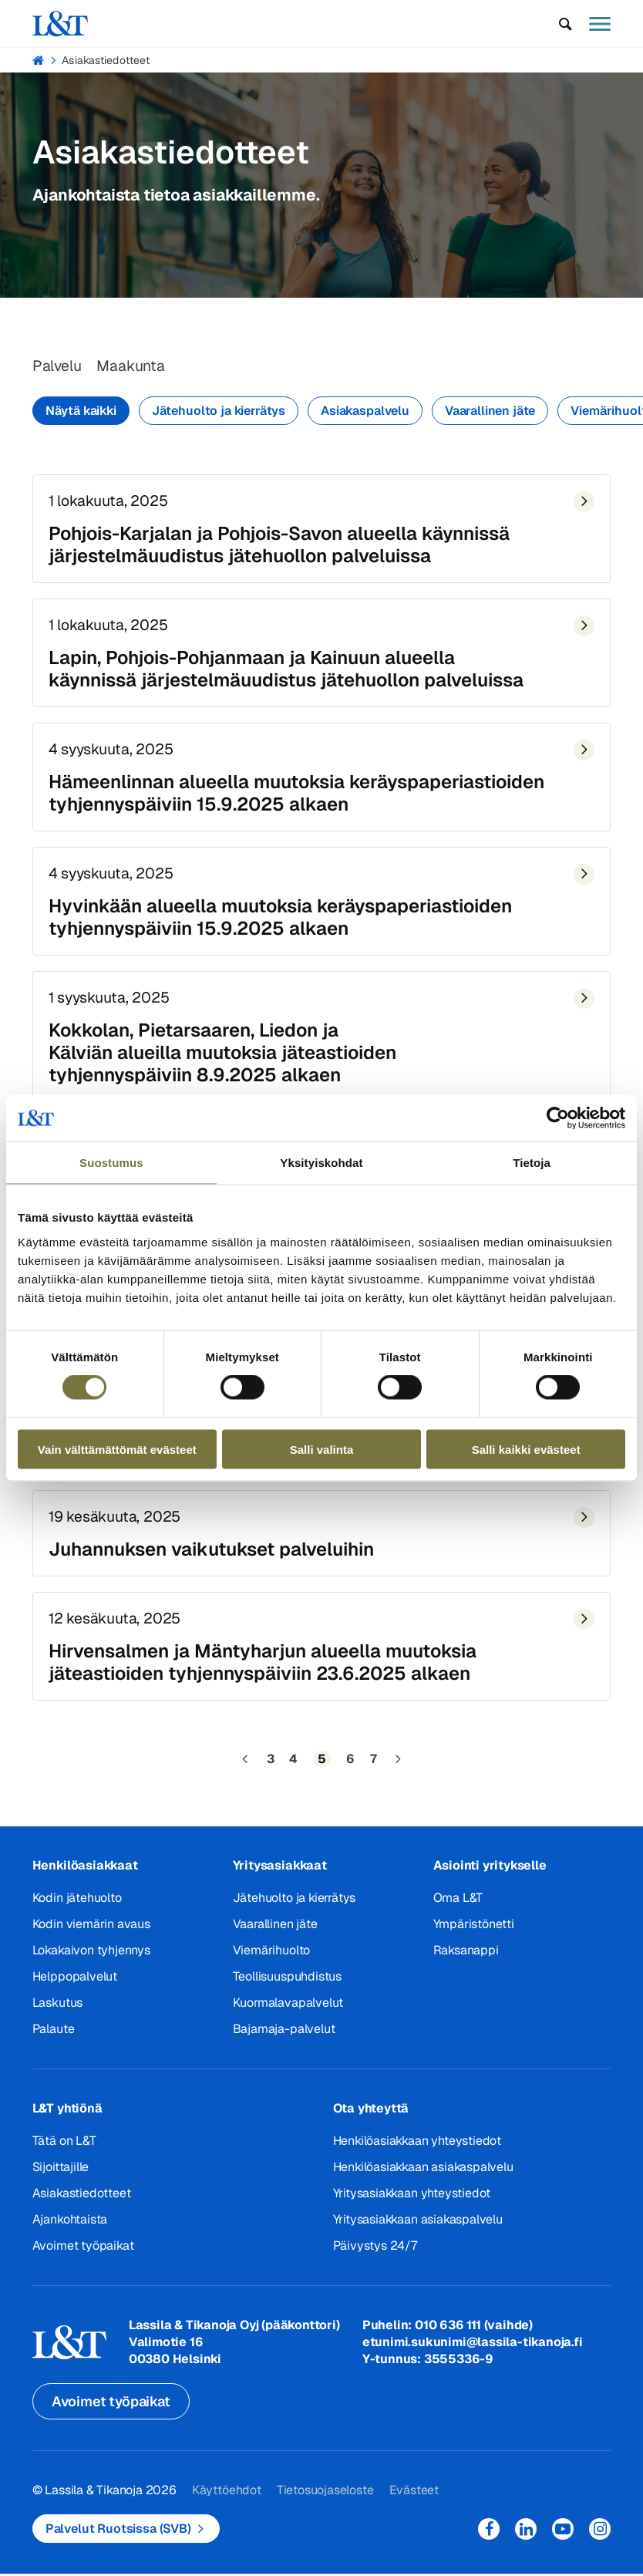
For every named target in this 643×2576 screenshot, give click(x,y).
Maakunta (133, 367)
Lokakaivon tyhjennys (91, 1959)
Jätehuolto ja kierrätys (218, 411)
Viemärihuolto (271, 1959)
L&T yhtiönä (67, 2117)
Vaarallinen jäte (490, 411)
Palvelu (57, 367)
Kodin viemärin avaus (91, 1932)
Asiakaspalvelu (365, 411)
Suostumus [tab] (111, 1162)
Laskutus (57, 2011)
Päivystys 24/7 (375, 2254)
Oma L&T (458, 1906)
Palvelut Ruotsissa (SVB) (118, 2538)
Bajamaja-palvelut (284, 2037)
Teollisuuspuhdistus (287, 1985)
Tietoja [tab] (531, 1162)
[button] (565, 24)
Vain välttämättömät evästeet (117, 1448)
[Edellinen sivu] (245, 1768)
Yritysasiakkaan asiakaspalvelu (418, 2228)
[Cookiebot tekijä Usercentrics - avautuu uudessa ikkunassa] (557, 1118)
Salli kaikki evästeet (526, 1448)
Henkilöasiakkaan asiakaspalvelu (423, 2175)
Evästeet (413, 2499)
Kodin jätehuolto (77, 1906)
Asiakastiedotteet (106, 60)
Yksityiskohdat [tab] (321, 1162)
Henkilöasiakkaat (85, 1874)
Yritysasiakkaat (280, 1874)
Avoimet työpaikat (83, 2254)
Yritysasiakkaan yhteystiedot (411, 2201)
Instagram (600, 2537)
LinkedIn (526, 2537)
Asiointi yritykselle (490, 1874)
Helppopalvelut (74, 1985)
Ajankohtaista (69, 2228)
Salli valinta (322, 1448)
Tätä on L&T (64, 2149)
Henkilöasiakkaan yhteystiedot (417, 2149)
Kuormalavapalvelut (288, 2011)
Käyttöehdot (226, 2499)
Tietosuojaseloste (325, 2499)
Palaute (53, 2037)
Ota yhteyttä (371, 2117)
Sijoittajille (60, 2175)
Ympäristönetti (473, 1932)
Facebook (489, 2537)
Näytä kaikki (80, 411)
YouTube (563, 2537)
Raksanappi (466, 1959)
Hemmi (38, 60)
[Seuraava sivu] (398, 1768)
